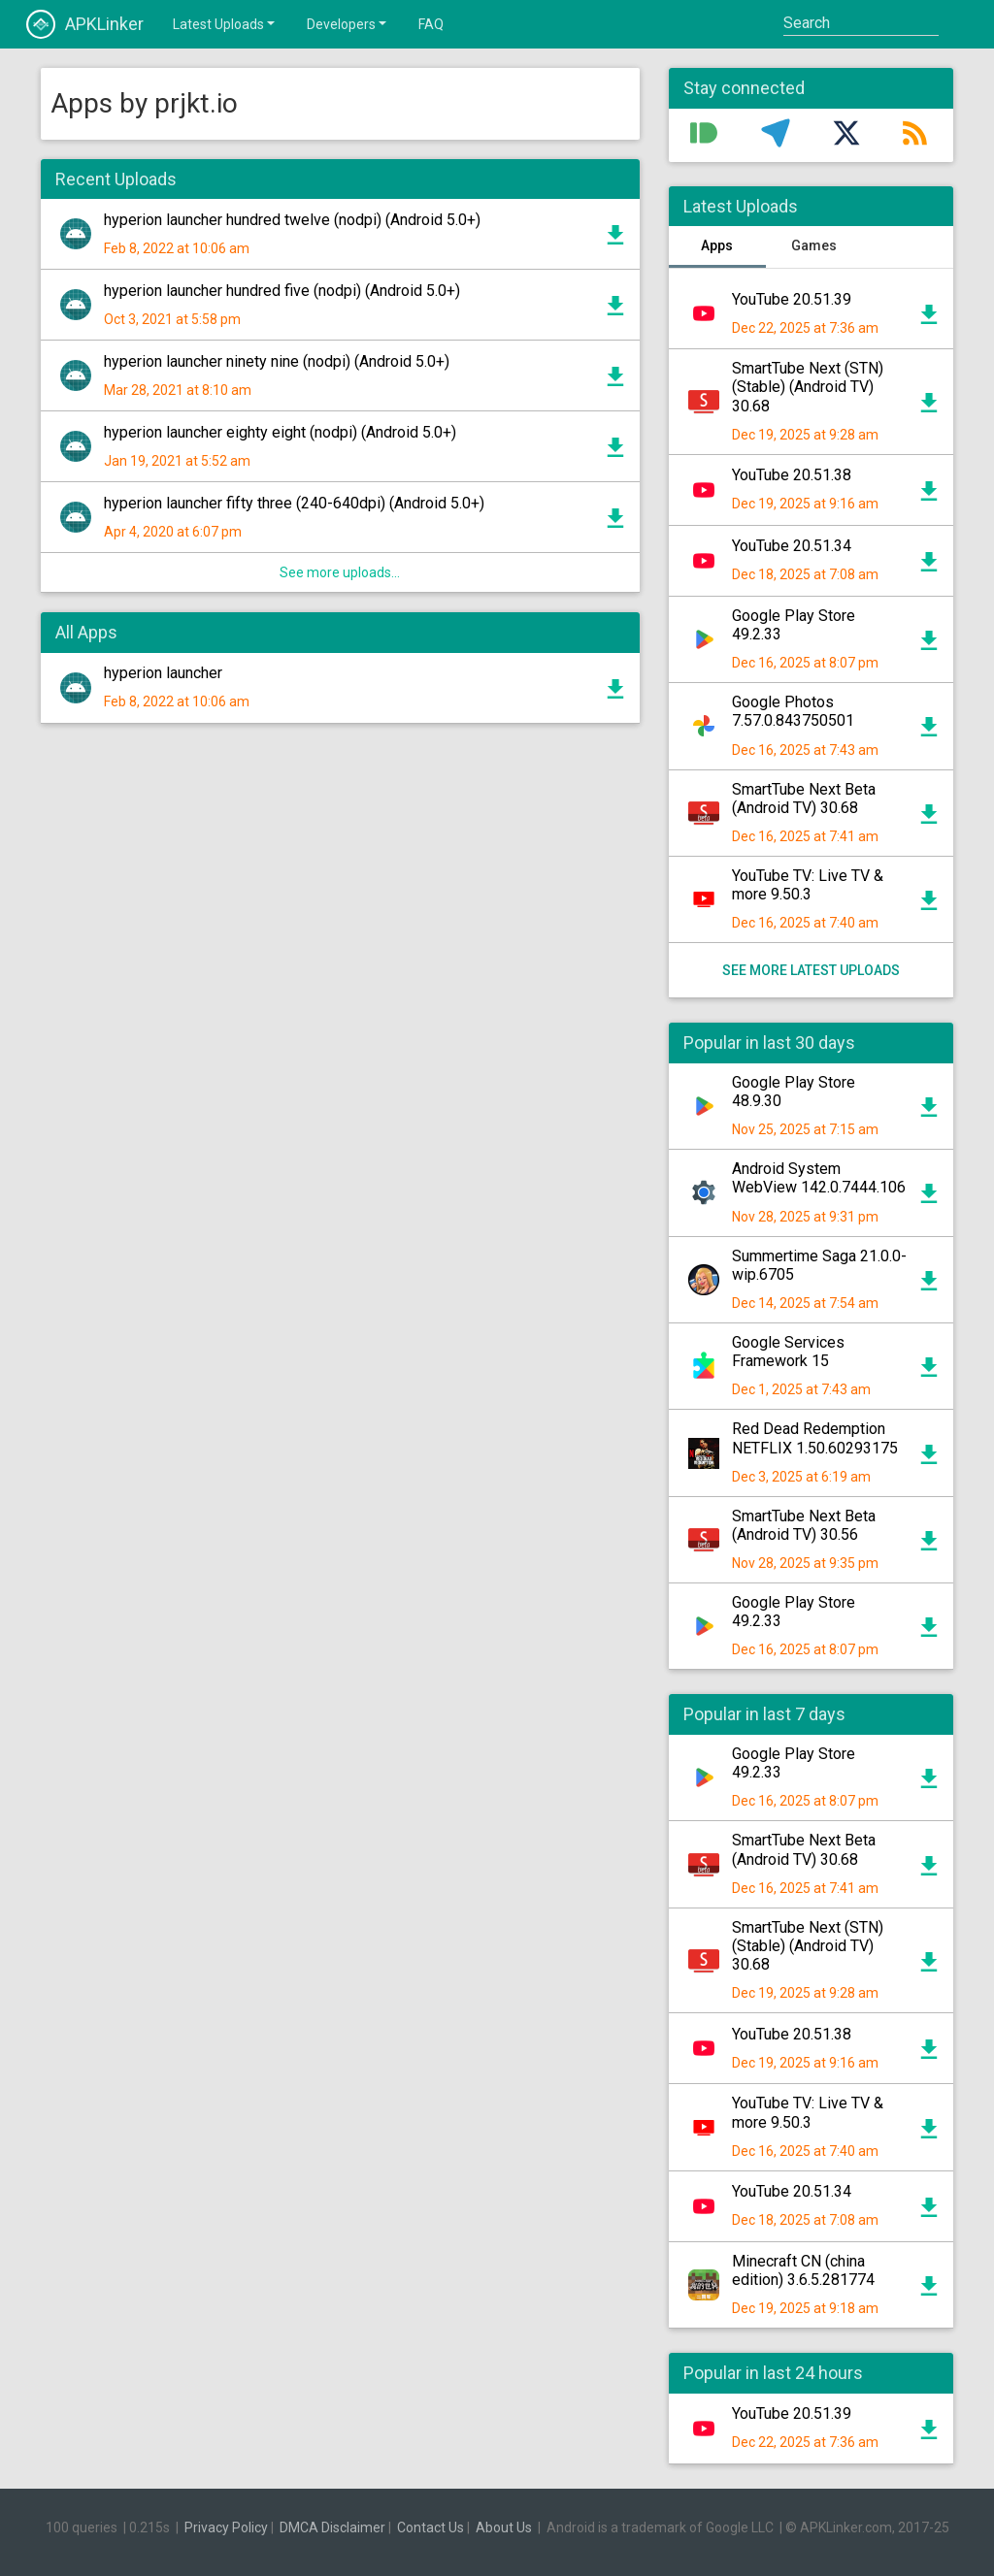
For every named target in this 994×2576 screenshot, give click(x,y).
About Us (504, 2527)
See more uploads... (340, 572)
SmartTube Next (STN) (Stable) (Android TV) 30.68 (807, 386)
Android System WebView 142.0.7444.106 (819, 1177)
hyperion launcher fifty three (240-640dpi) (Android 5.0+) (294, 503)
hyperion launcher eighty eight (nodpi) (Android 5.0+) (280, 432)
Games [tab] (814, 245)
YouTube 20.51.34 (791, 546)
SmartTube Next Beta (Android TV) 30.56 (804, 1525)
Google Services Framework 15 (788, 1351)
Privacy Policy (226, 2527)
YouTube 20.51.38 (791, 475)
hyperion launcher (163, 673)
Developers (348, 23)
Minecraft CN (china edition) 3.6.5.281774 (803, 2270)
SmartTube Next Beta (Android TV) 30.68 (804, 798)
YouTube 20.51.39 (791, 299)
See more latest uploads (811, 970)
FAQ (431, 24)
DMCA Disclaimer (332, 2527)
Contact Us (430, 2527)
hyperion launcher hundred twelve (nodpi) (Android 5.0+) (292, 220)
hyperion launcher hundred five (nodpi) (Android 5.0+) (282, 290)
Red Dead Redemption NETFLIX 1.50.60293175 (815, 1437)
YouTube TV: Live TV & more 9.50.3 (807, 884)
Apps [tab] (717, 245)
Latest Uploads (225, 23)
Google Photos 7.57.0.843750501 (793, 711)
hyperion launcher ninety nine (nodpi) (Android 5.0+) (276, 361)
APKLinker (85, 24)
